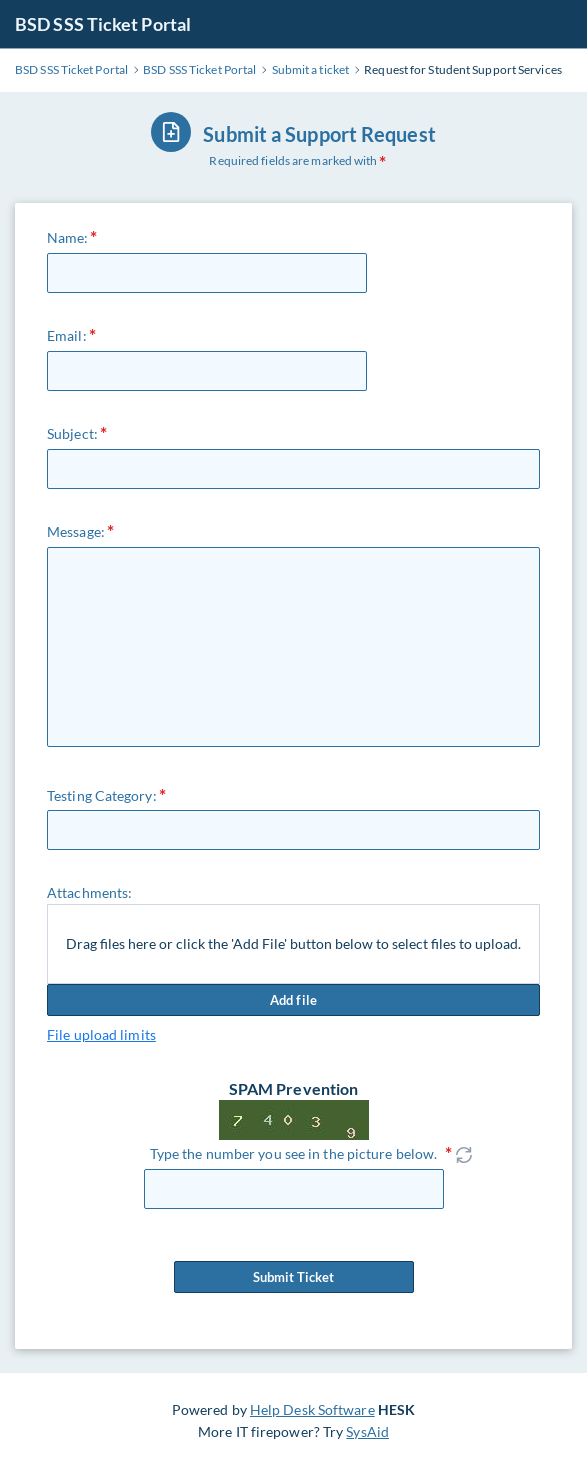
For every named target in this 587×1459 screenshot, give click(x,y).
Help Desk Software (312, 1409)
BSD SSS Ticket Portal (103, 24)
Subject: (72, 433)
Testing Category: (102, 795)
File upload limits (101, 1034)
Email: (67, 335)
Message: (76, 531)
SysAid (367, 1431)
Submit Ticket (294, 1277)
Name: (68, 237)
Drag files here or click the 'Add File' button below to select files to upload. (293, 943)
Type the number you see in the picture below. (294, 1153)
